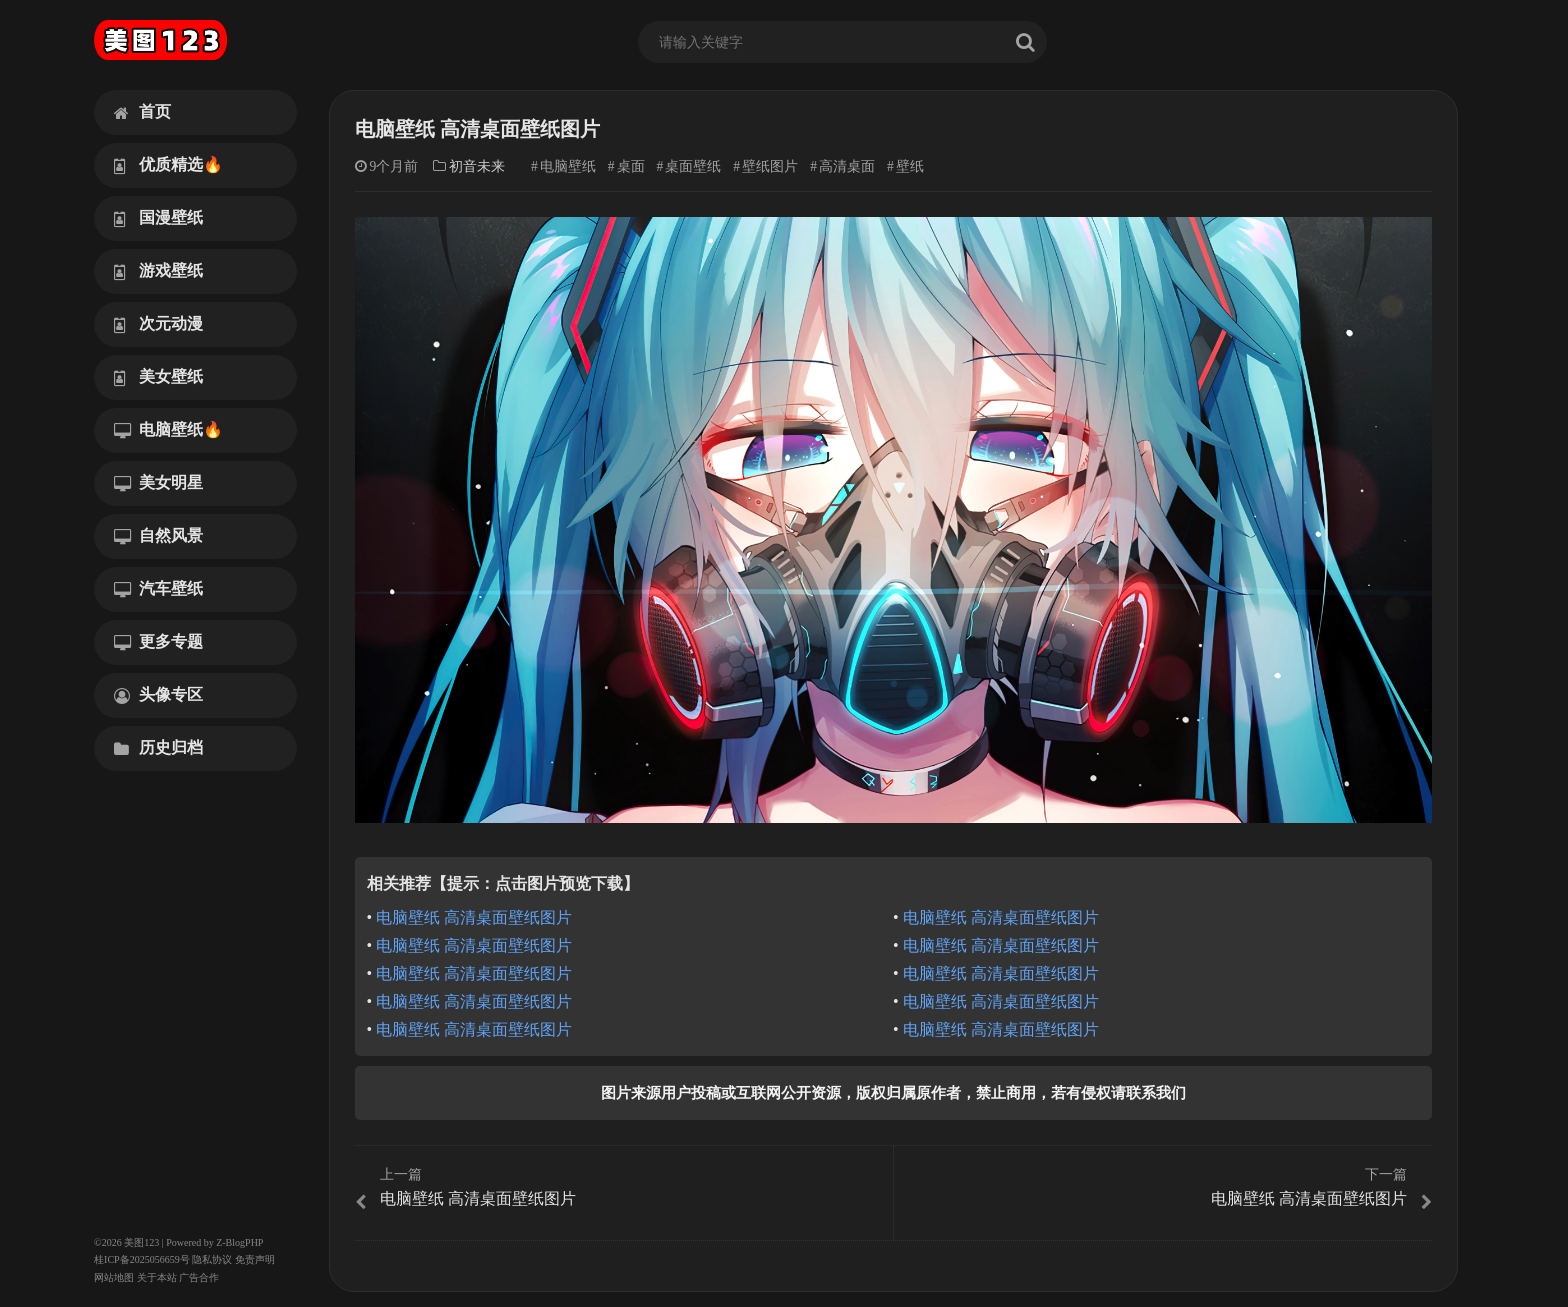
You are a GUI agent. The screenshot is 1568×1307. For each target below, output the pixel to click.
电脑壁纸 (568, 166)
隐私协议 (212, 1259)
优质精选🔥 (168, 165)
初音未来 (477, 166)
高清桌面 (847, 166)
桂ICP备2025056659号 (142, 1259)
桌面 (631, 166)
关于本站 (157, 1277)
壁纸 (910, 166)
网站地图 (114, 1277)
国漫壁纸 (158, 218)
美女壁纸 (158, 377)
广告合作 (199, 1277)
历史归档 (158, 748)
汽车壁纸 (158, 589)
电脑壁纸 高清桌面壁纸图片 (474, 917)
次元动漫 (158, 324)
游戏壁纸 (158, 271)
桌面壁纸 (693, 166)
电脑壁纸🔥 (168, 430)
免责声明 (255, 1259)
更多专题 (158, 642)
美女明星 (158, 483)
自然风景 (158, 536)
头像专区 (158, 695)
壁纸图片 (770, 166)
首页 (142, 112)
